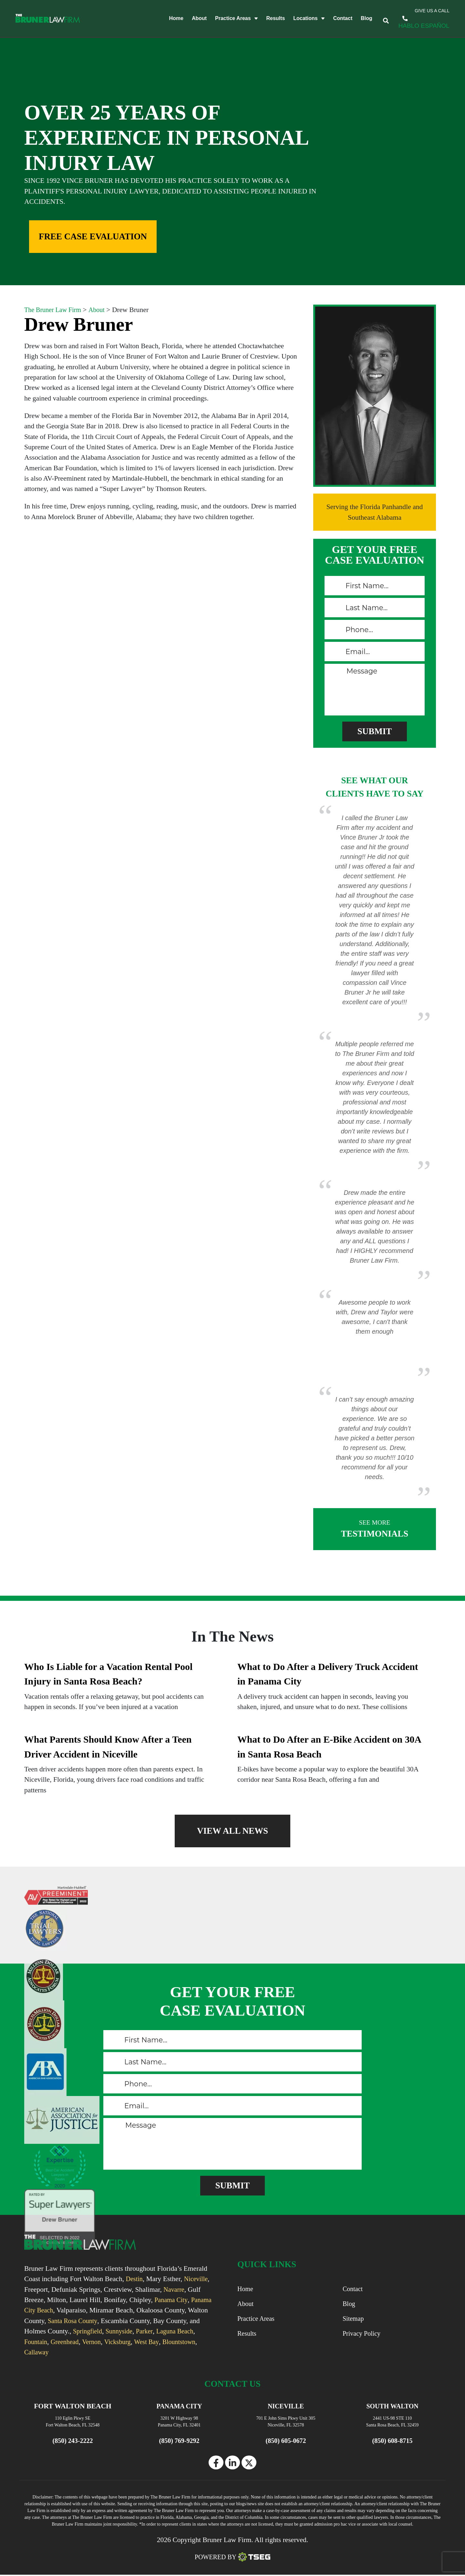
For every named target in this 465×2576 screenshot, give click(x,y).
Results (267, 19)
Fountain (80, 2342)
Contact (334, 19)
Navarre (174, 2289)
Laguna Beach (44, 2342)
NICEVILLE (285, 2406)
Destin (135, 2279)
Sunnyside (157, 2331)
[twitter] (249, 2463)
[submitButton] (374, 731)
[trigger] (382, 19)
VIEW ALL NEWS (232, 1831)
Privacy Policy (363, 2334)
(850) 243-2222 (413, 18)
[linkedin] (232, 2463)
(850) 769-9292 (179, 2441)
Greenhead (111, 2342)
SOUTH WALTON (392, 2406)
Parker (185, 2331)
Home (167, 19)
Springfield (124, 2331)
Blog (358, 19)
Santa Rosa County (95, 2321)
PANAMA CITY (179, 2406)
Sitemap (354, 2319)
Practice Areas (227, 19)
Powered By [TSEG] (232, 2557)
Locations (300, 19)
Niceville (198, 2279)
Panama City (172, 2300)
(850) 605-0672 (286, 2441)
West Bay (198, 2342)
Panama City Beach (51, 2310)
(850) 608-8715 (392, 2441)
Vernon (139, 2342)
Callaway (76, 2352)
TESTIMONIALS (374, 1528)
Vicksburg (167, 2342)
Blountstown (42, 2352)
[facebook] (216, 2463)
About (190, 19)
